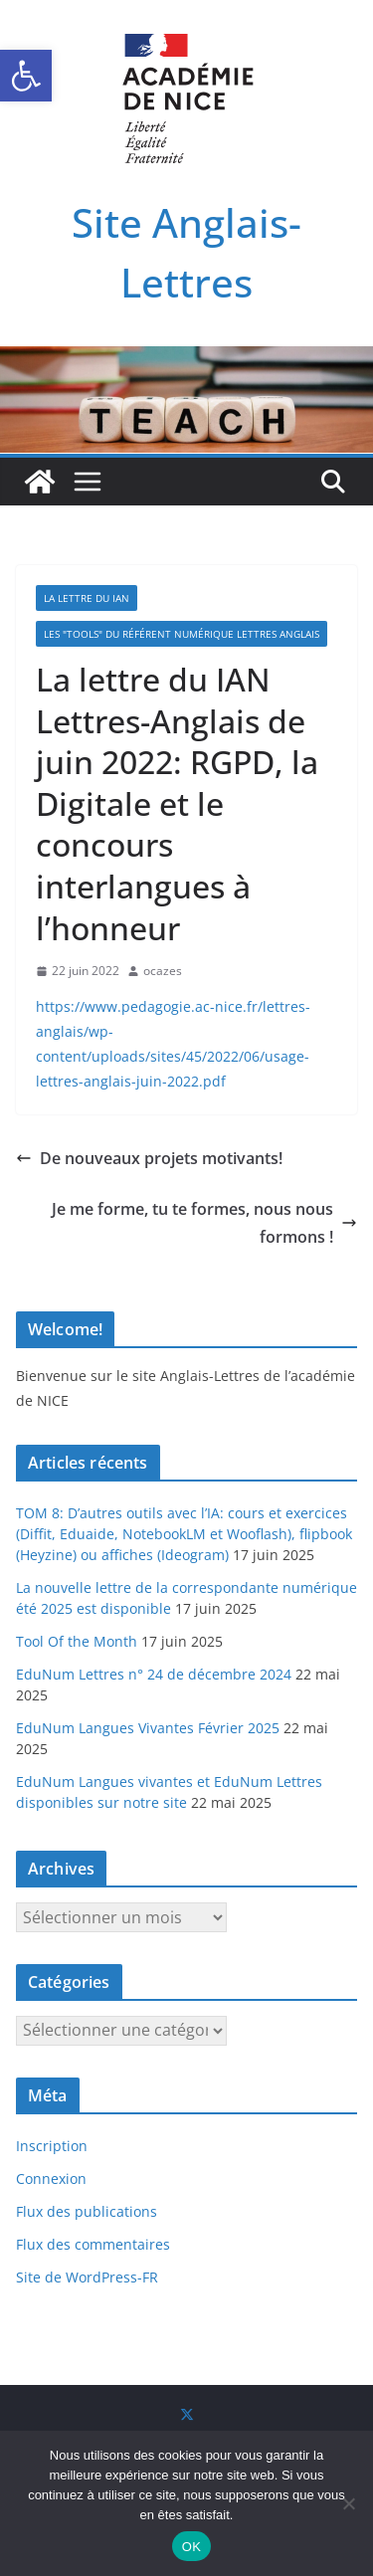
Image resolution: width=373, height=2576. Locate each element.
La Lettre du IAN (86, 598)
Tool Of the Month (76, 1641)
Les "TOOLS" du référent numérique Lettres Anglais (181, 634)
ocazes (162, 970)
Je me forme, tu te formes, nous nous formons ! (204, 1223)
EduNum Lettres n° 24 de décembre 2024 (153, 1674)
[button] (26, 75)
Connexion (51, 2178)
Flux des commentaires (93, 2244)
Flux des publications (86, 2211)
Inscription (52, 2145)
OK (191, 2546)
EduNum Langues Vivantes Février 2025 (148, 1727)
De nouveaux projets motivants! (149, 1158)
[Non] (348, 2503)
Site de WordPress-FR (87, 2277)
